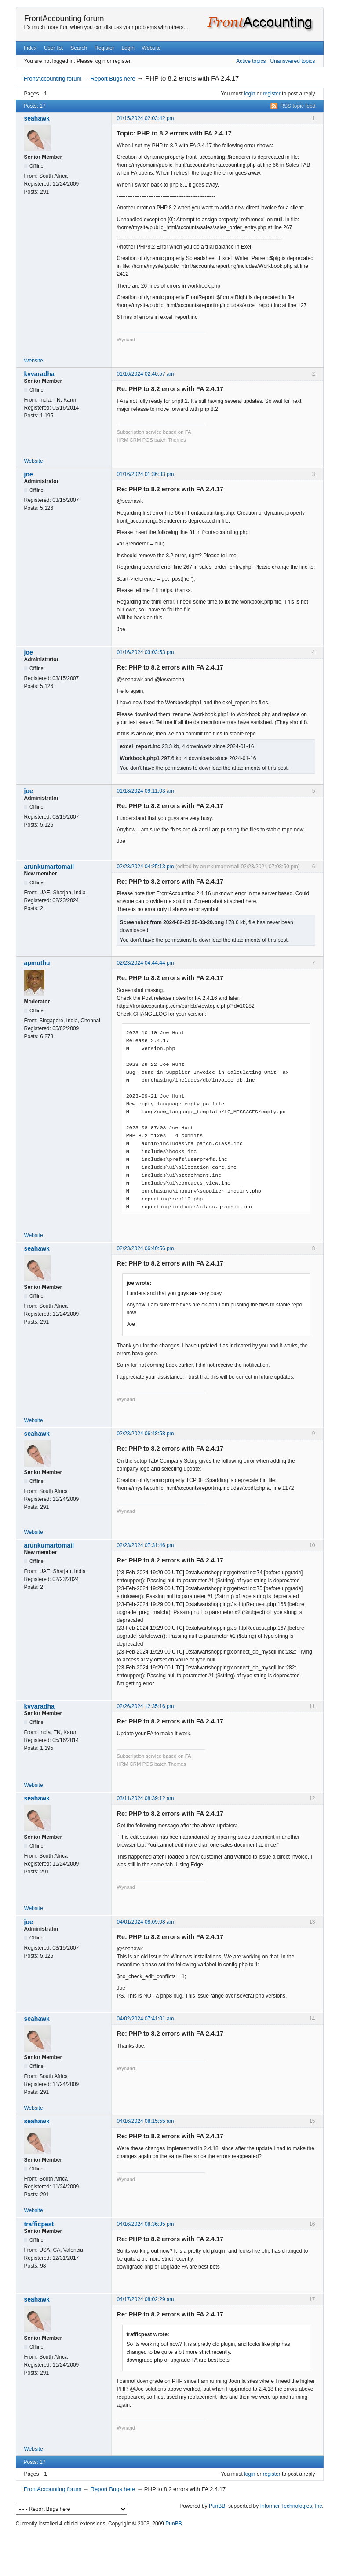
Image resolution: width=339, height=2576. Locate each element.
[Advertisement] (170, 2549)
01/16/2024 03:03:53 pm (145, 652)
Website (151, 48)
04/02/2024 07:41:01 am (145, 2019)
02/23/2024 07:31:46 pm (145, 1545)
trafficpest (39, 2224)
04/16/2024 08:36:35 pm (145, 2224)
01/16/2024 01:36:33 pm (145, 474)
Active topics (251, 61)
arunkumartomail (49, 866)
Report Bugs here (113, 78)
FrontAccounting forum (64, 18)
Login (127, 48)
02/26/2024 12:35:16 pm (145, 1706)
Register (104, 48)
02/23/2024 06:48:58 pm (145, 1434)
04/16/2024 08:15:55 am (145, 2121)
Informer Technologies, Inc (291, 2506)
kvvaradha (39, 373)
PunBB (217, 2506)
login (249, 94)
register (272, 94)
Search (78, 48)
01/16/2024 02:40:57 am (145, 374)
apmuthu (37, 962)
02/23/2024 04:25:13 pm (145, 867)
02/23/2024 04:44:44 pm (145, 963)
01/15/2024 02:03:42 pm (145, 118)
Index (30, 48)
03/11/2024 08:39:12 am (145, 1798)
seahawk (37, 118)
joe (28, 474)
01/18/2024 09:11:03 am (145, 791)
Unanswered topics (292, 61)
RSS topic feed (297, 106)
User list (53, 48)
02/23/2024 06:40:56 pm (145, 1248)
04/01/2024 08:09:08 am (145, 1922)
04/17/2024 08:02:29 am (145, 2299)
